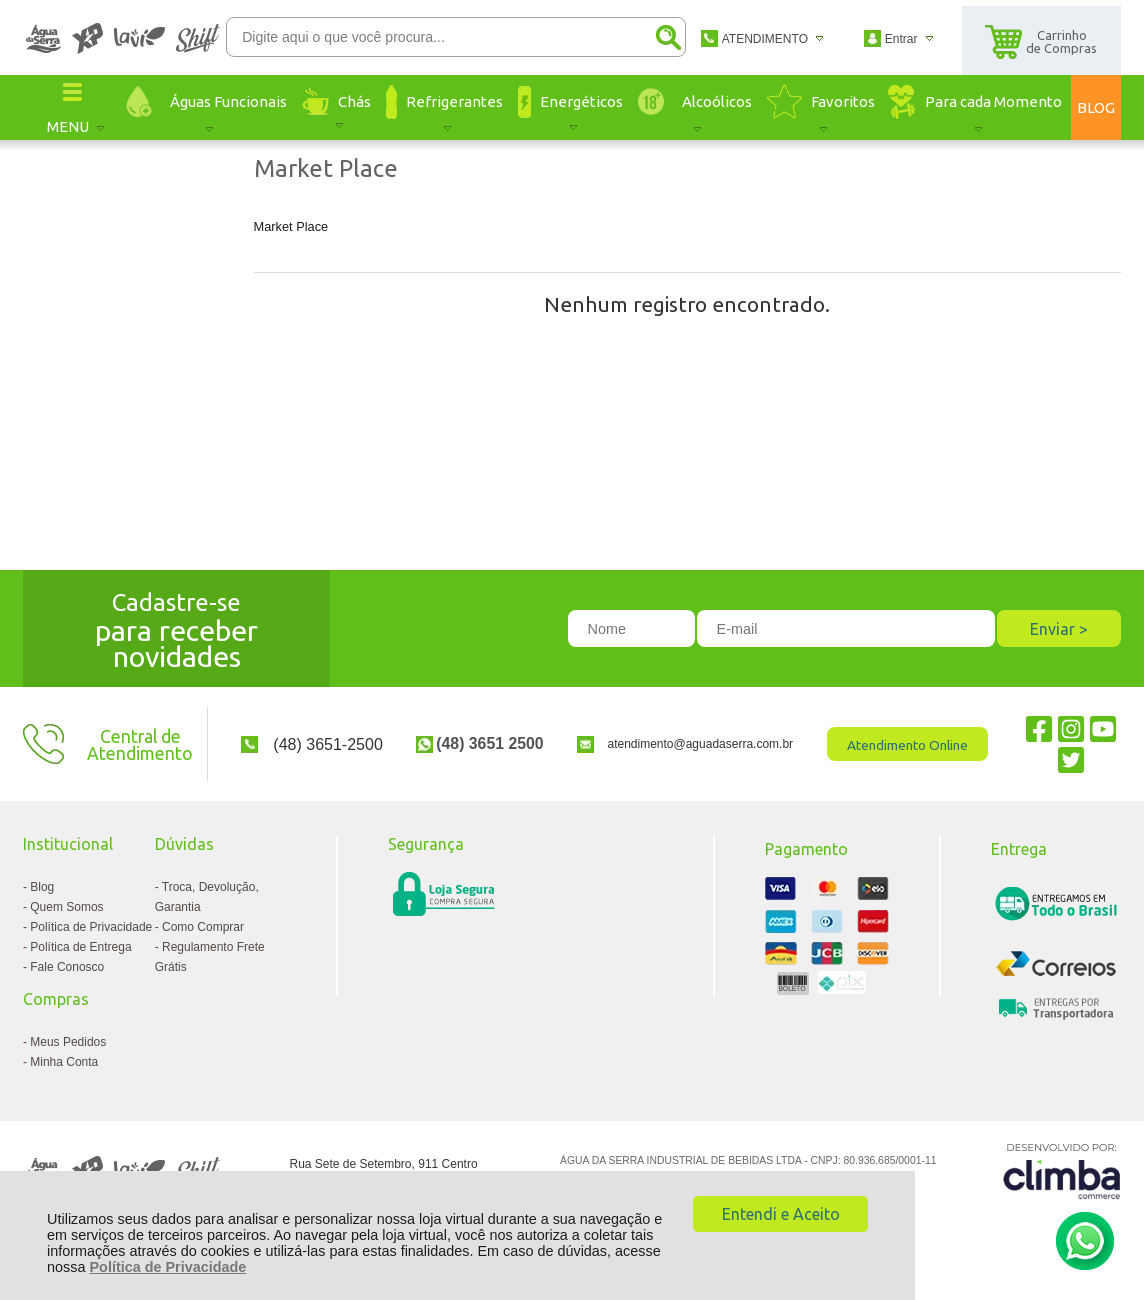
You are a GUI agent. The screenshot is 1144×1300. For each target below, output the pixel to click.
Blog (42, 887)
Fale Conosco (67, 967)
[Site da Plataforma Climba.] (1062, 1170)
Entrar (901, 39)
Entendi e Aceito (781, 1214)
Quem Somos (66, 907)
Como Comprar (203, 927)
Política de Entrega (80, 947)
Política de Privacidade (168, 1267)
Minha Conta (64, 1062)
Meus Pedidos (68, 1042)
